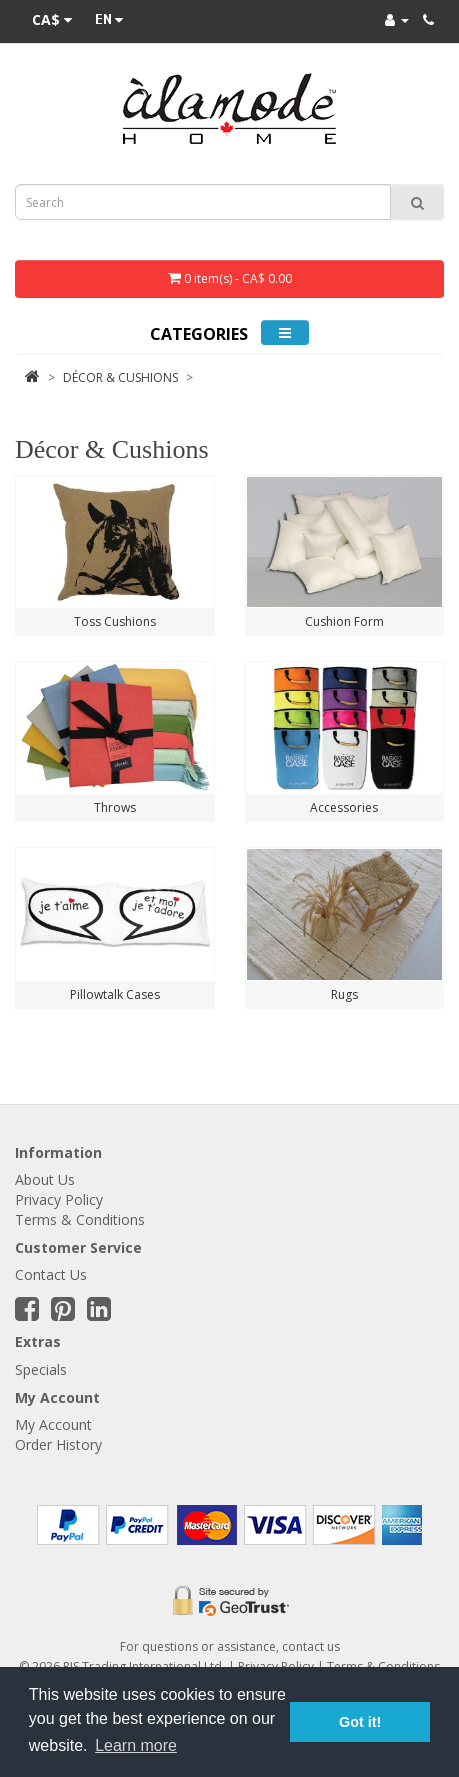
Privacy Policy (59, 1199)
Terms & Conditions (80, 1219)
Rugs (344, 994)
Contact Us (51, 1274)
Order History (58, 1444)
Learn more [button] (136, 1745)
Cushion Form (344, 621)
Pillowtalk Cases (115, 994)
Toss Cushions (115, 621)
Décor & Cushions (120, 377)
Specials (41, 1369)
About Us (45, 1179)
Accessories (344, 807)
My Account (53, 1424)
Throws (115, 807)
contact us (311, 1646)
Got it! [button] (360, 1722)
